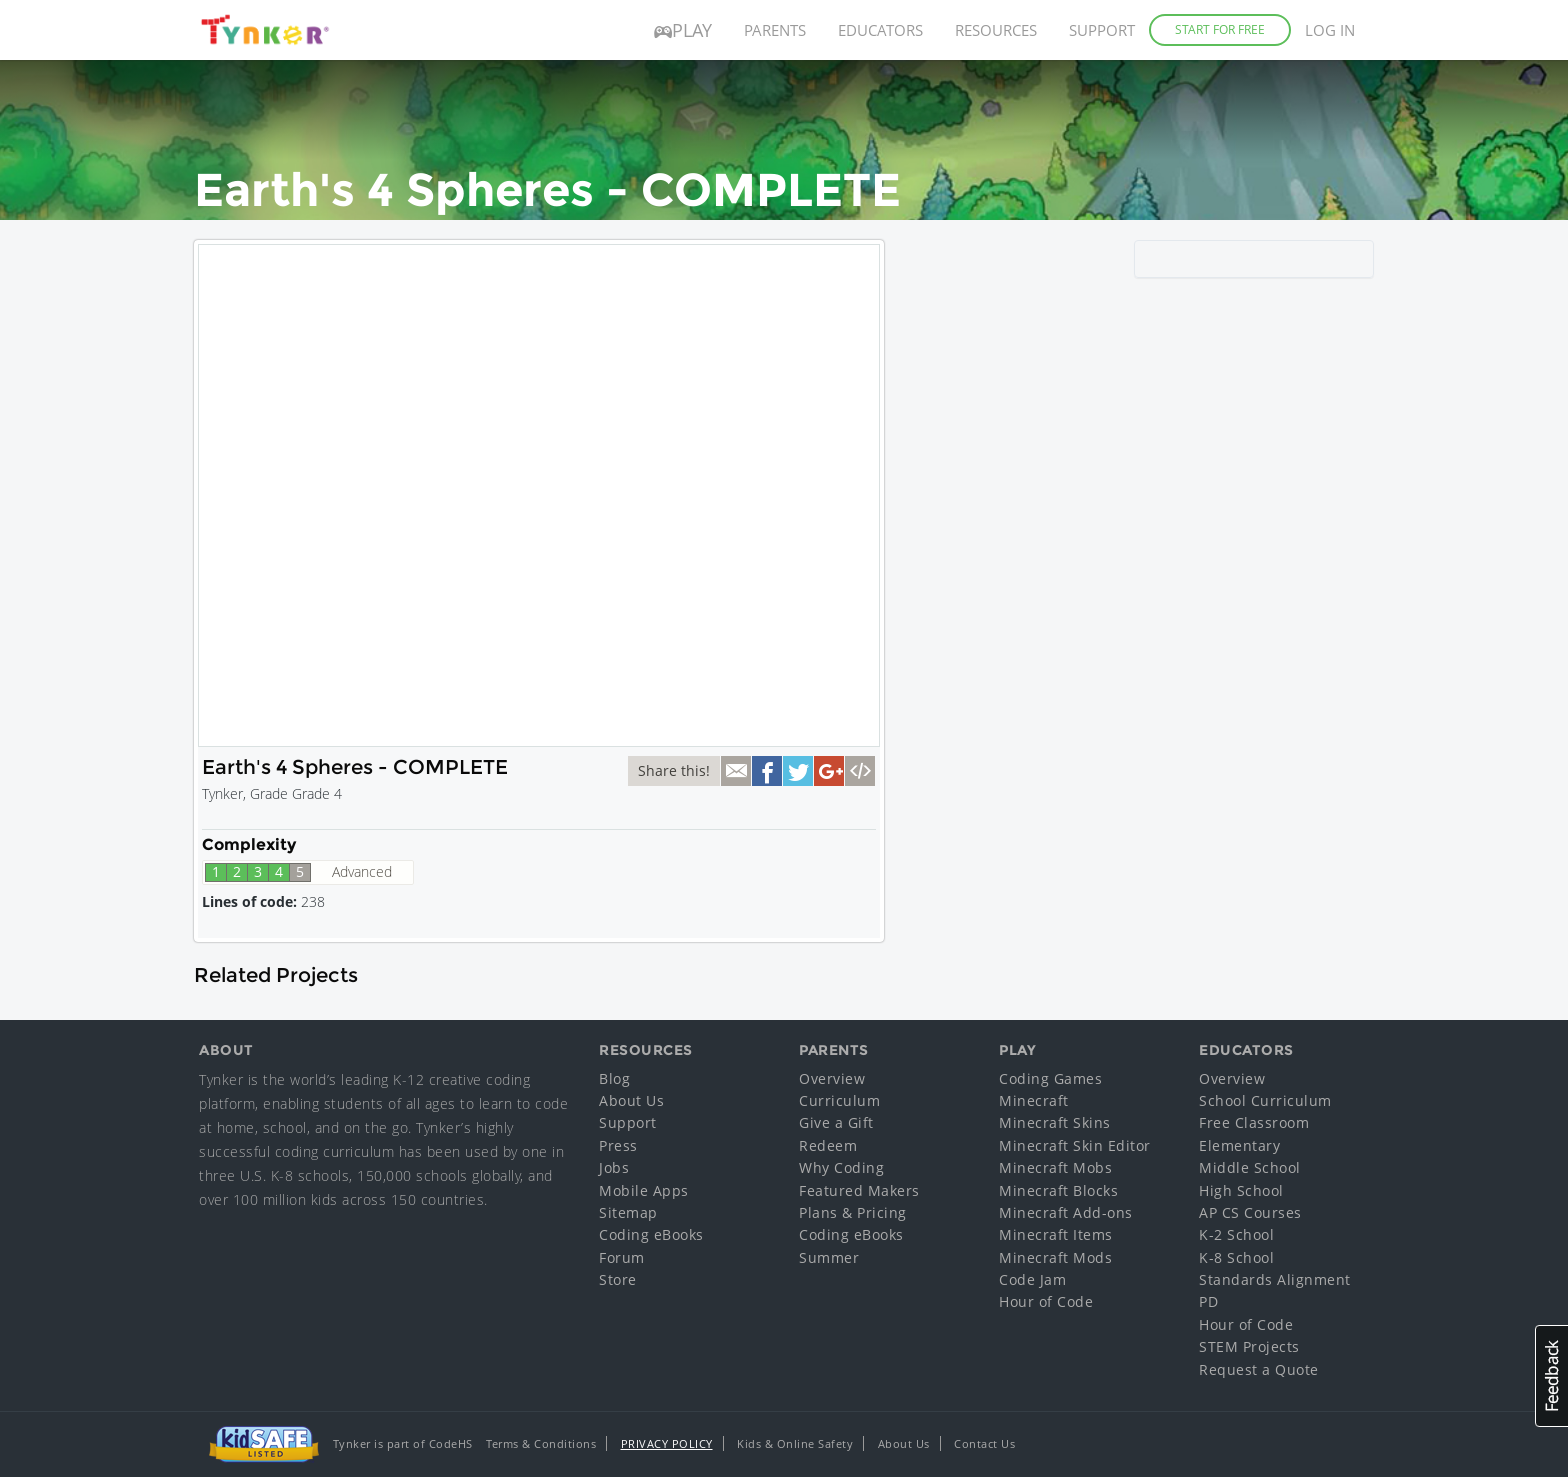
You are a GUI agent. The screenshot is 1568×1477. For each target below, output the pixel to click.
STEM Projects (1249, 1346)
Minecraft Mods (1055, 1257)
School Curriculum (1265, 1100)
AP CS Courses (1250, 1212)
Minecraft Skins (1055, 1122)
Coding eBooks (651, 1234)
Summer (829, 1257)
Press (618, 1145)
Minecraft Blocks (1058, 1190)
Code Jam (1032, 1279)
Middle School (1250, 1167)
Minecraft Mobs (1055, 1167)
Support (1102, 30)
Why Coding (841, 1167)
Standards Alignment (1275, 1279)
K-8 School (1236, 1257)
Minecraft (1034, 1100)
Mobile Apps (644, 1190)
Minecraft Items (1056, 1234)
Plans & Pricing (853, 1212)
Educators (880, 30)
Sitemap (628, 1212)
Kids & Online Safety (795, 1443)
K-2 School (1236, 1234)
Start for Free (1220, 29)
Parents (775, 30)
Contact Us (984, 1443)
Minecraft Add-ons (1066, 1212)
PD (1208, 1301)
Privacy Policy (667, 1443)
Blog (614, 1078)
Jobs (614, 1167)
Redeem (828, 1145)
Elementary (1239, 1145)
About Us (631, 1100)
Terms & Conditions (541, 1443)
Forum (622, 1257)
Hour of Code (1046, 1301)
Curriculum (839, 1100)
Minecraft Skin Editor (1075, 1145)
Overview (832, 1078)
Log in (1330, 30)
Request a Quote (1259, 1369)
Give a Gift (836, 1122)
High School (1241, 1190)
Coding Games (1050, 1078)
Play (683, 30)
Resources (996, 30)
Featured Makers (859, 1190)
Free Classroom (1254, 1122)
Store (618, 1279)
